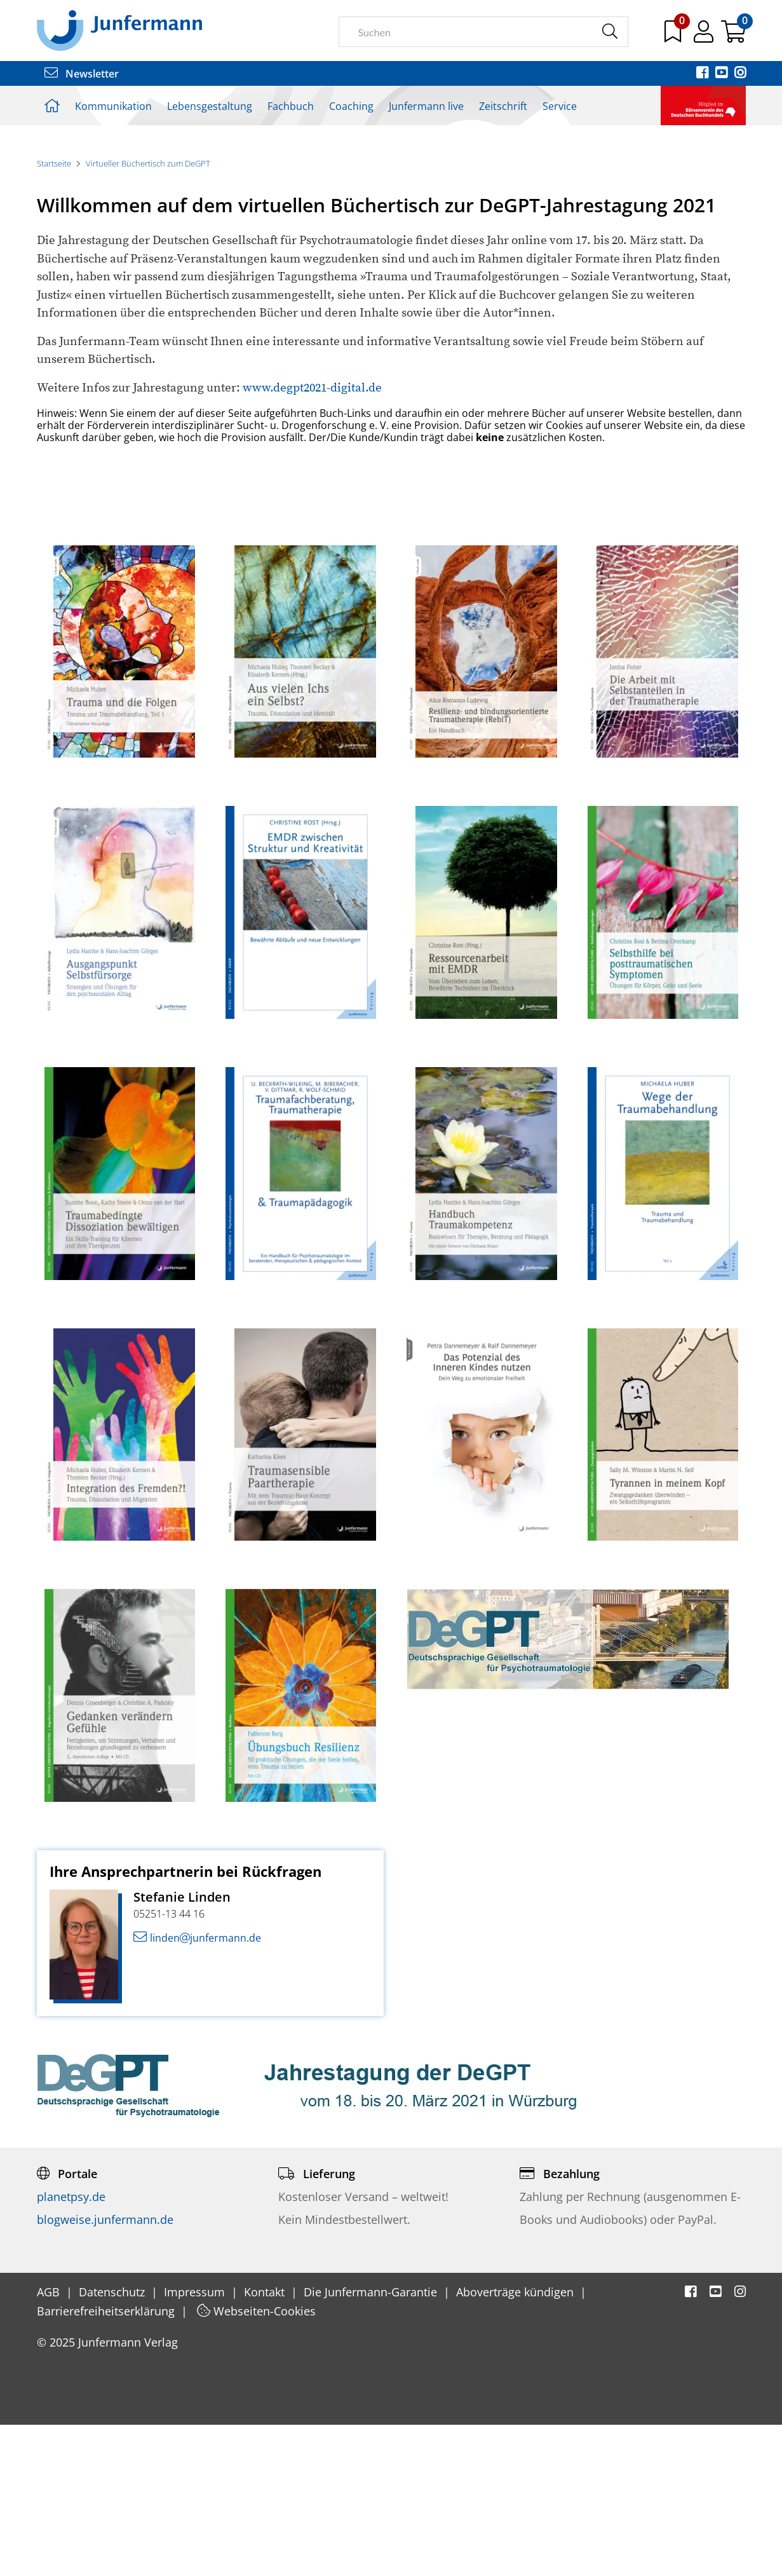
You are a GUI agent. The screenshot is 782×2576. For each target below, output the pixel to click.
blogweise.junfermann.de (105, 2370)
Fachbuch (290, 106)
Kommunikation (113, 106)
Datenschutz (113, 2442)
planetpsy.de (71, 2347)
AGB (50, 2442)
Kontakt (266, 2442)
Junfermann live (426, 106)
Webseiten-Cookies (256, 2462)
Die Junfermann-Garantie (372, 2442)
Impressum (196, 2442)
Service (560, 106)
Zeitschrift (503, 106)
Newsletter (81, 74)
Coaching (351, 106)
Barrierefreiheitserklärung (107, 2462)
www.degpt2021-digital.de (311, 538)
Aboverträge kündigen (516, 2442)
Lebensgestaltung (209, 106)
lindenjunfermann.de (197, 2089)
